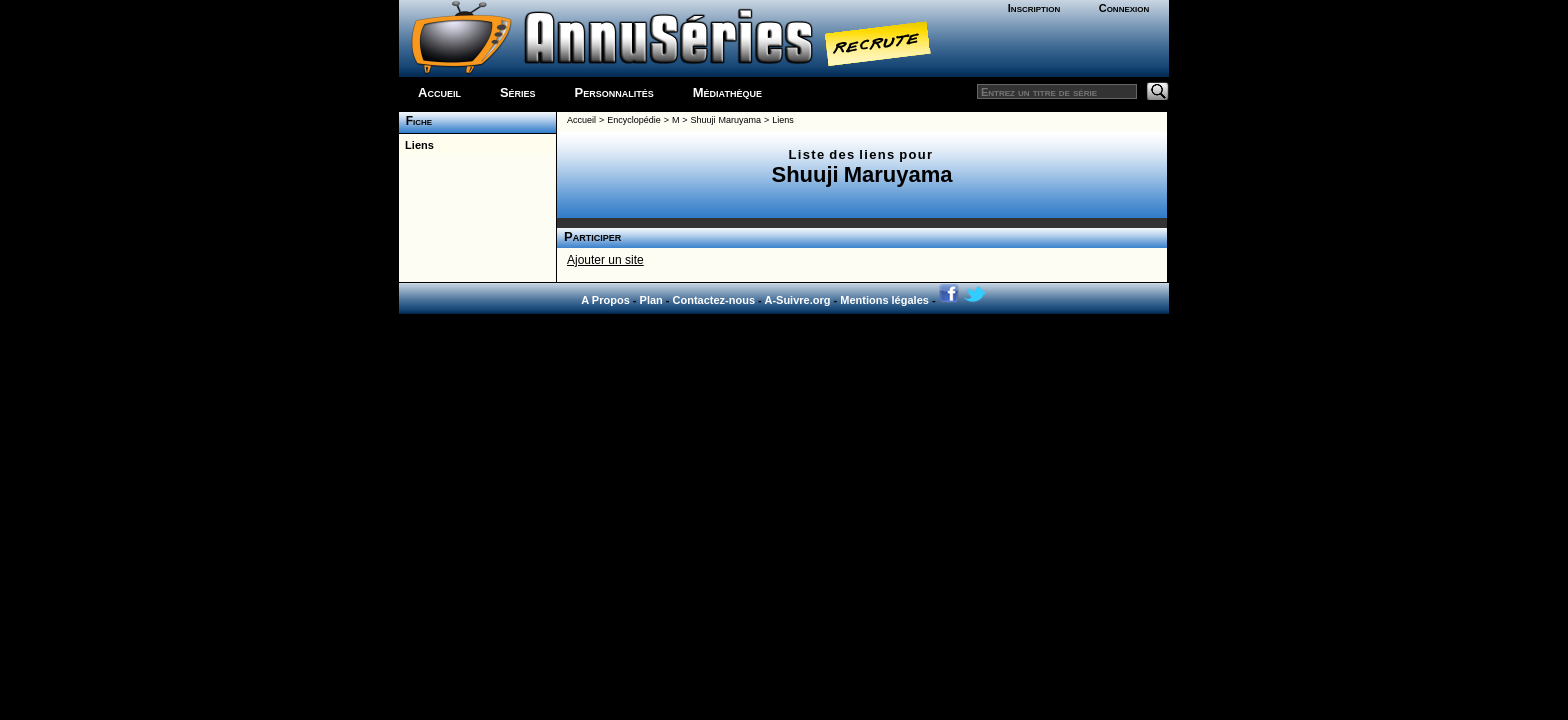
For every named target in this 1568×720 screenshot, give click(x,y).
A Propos (605, 300)
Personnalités (614, 92)
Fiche (415, 121)
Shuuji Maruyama (726, 120)
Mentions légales (884, 300)
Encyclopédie (634, 120)
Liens (416, 145)
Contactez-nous (714, 300)
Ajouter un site (605, 260)
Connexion (1124, 8)
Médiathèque (727, 92)
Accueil (439, 92)
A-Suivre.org (797, 300)
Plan (651, 300)
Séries (518, 92)
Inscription (1034, 8)
